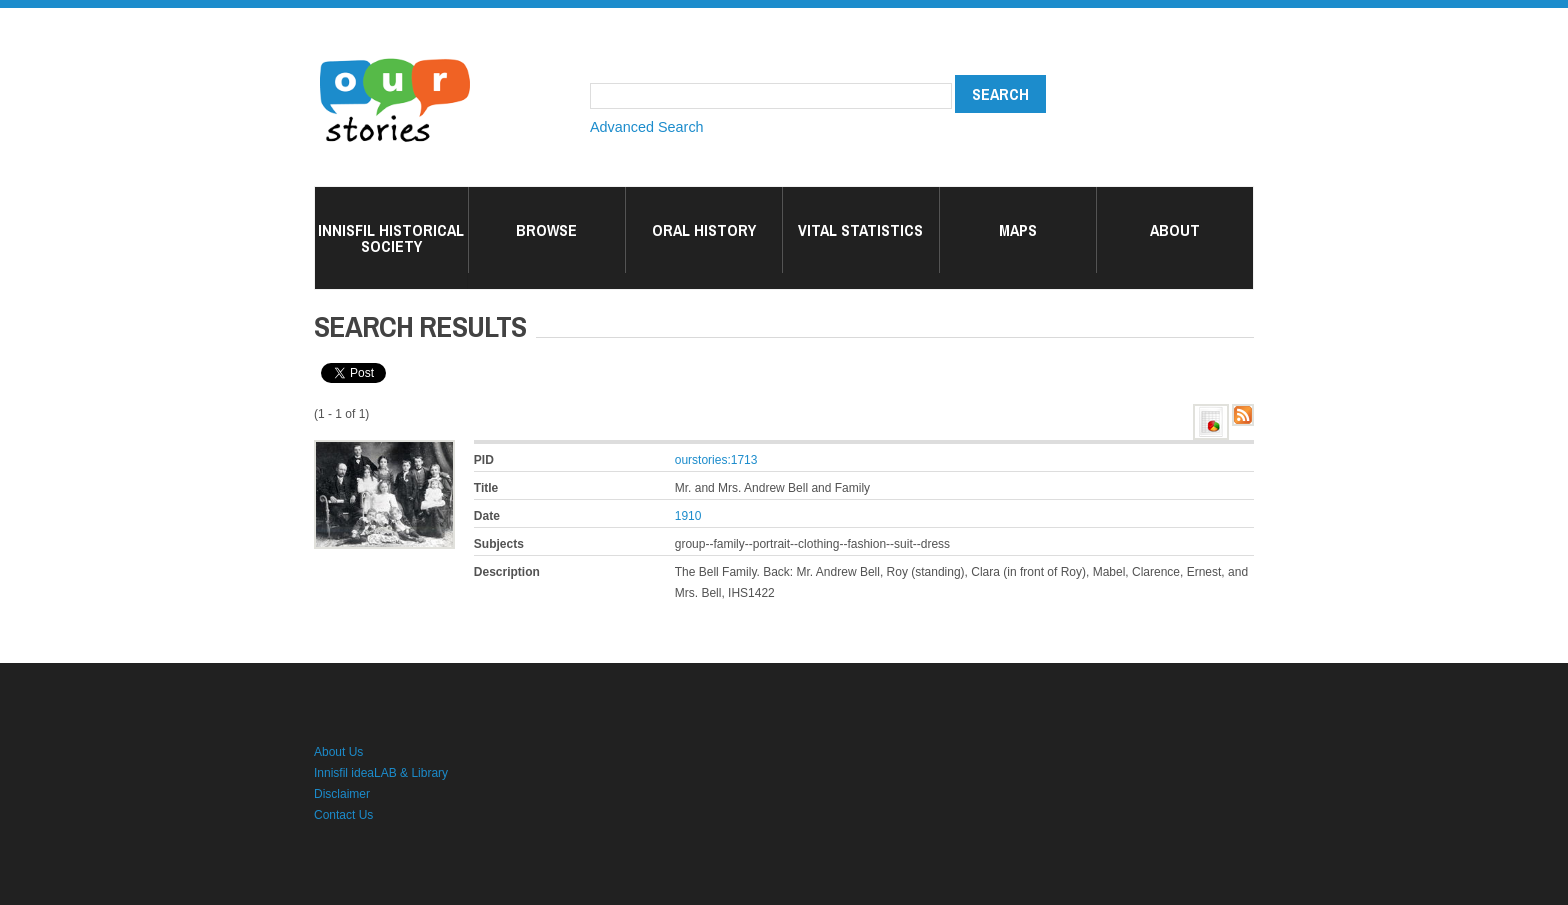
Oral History (704, 230)
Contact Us (343, 815)
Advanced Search (647, 127)
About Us (338, 752)
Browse (546, 230)
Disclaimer (342, 794)
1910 (688, 516)
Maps (1018, 230)
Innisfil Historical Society (391, 238)
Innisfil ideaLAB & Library (381, 773)
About (1175, 230)
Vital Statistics (860, 230)
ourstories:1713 (716, 460)
